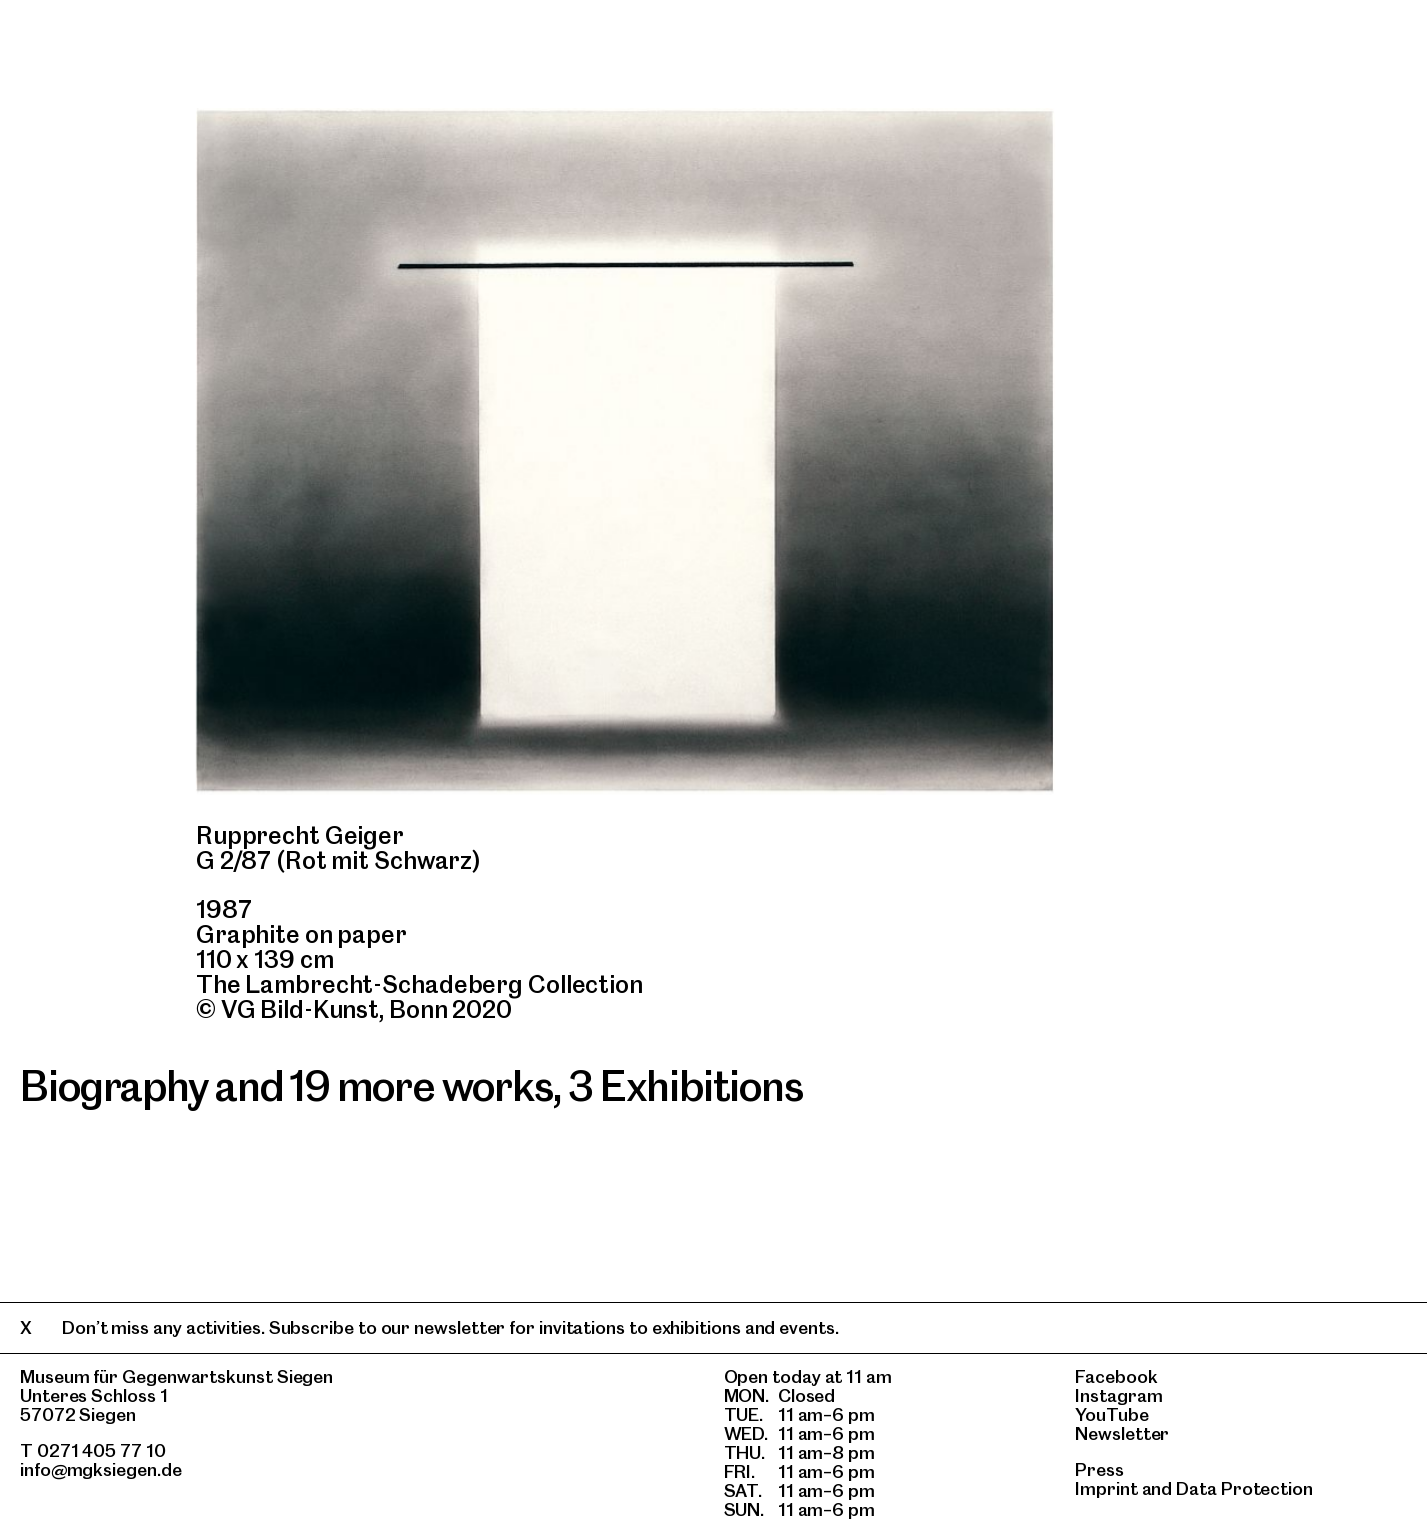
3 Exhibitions (685, 1086)
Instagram (1118, 1395)
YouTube (1111, 1414)
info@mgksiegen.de (101, 1469)
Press (1099, 1469)
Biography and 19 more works (286, 1086)
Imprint (1106, 1488)
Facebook (1116, 1376)
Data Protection (1244, 1488)
